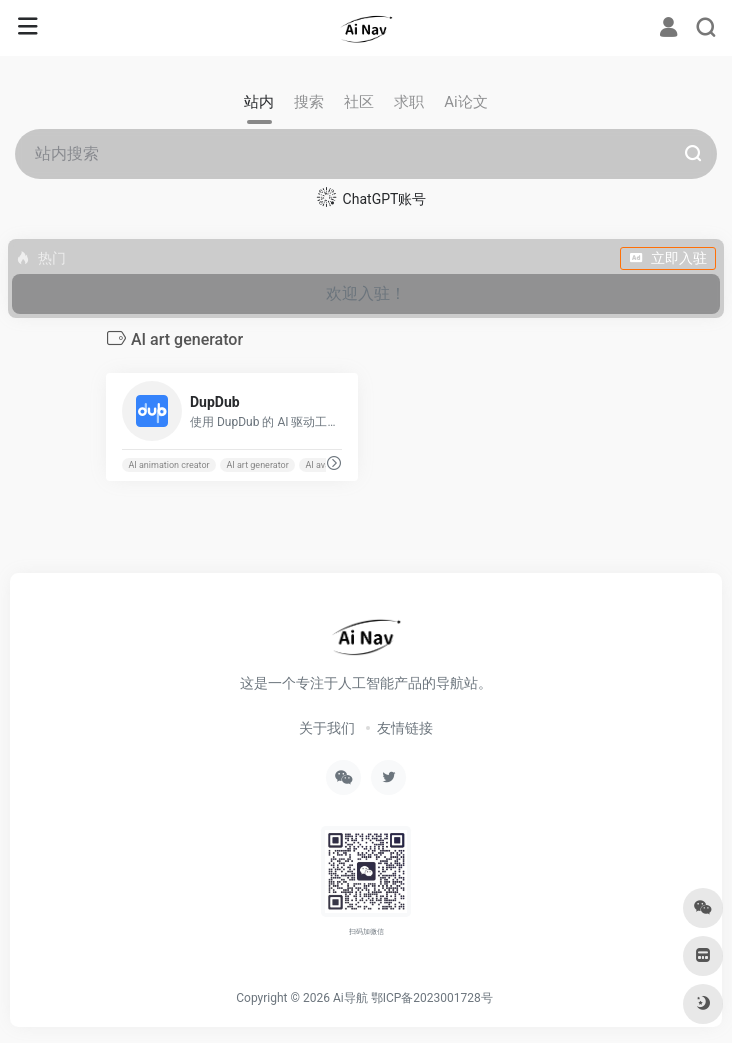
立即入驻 (668, 258)
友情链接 (405, 728)
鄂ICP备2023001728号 (432, 998)
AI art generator (257, 465)
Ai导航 (350, 998)
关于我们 (327, 728)
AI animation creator (168, 465)
